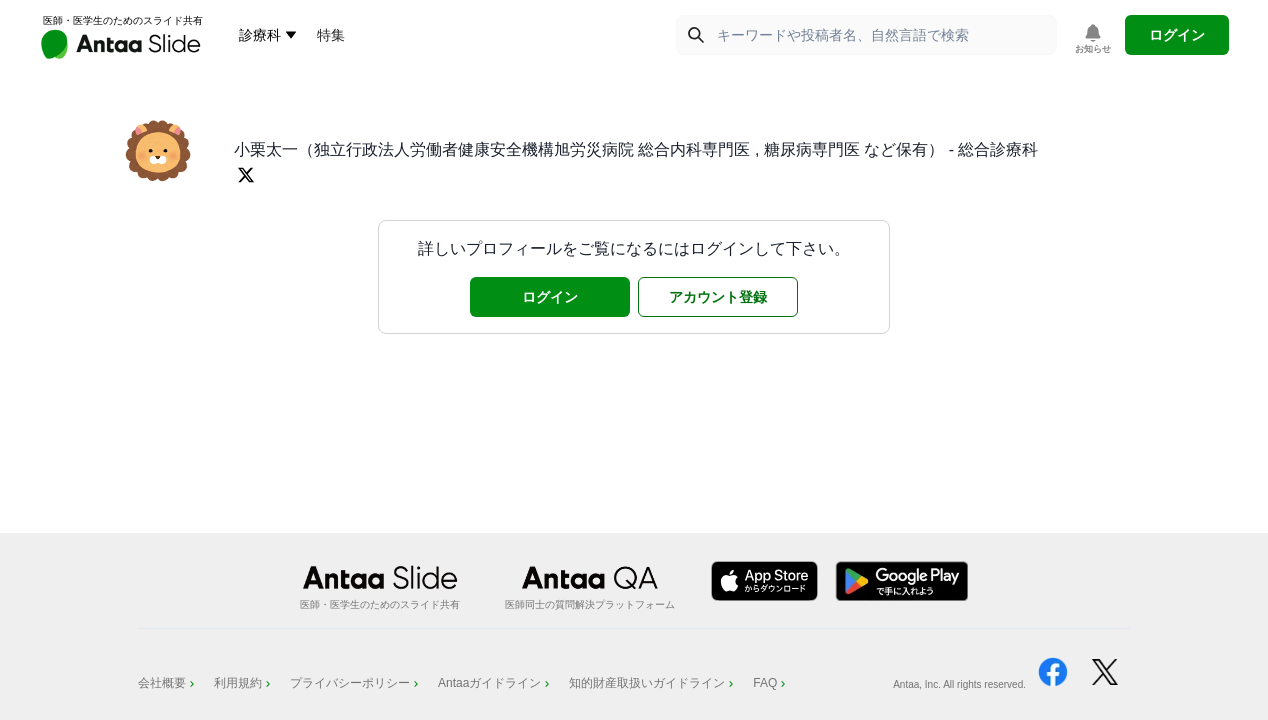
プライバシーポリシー (356, 683)
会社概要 (168, 683)
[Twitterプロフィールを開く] (246, 175)
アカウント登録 (718, 297)
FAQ (771, 683)
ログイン (1177, 35)
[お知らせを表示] (1093, 39)
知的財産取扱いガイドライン (653, 683)
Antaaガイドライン (495, 683)
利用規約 (244, 683)
